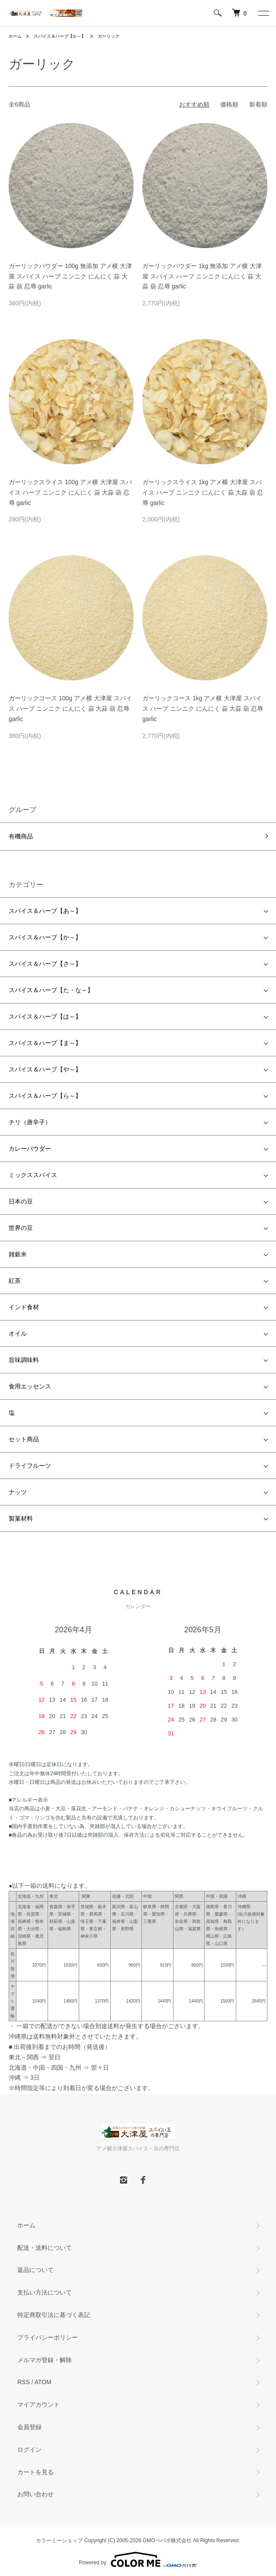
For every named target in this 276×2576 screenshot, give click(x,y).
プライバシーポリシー (47, 2337)
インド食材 (24, 1307)
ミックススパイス (33, 1174)
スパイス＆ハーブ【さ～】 (45, 963)
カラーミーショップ (59, 2540)
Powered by (138, 2559)
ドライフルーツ (30, 1465)
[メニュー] (263, 13)
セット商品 (24, 1439)
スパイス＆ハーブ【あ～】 (45, 910)
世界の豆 (21, 1227)
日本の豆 (21, 1201)
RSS (23, 2382)
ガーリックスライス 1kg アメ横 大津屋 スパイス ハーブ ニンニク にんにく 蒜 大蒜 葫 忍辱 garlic (202, 492)
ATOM (43, 2382)
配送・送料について (44, 2247)
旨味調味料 (24, 1359)
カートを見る (35, 2472)
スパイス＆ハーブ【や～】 (45, 1069)
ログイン (29, 2449)
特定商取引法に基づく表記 (53, 2314)
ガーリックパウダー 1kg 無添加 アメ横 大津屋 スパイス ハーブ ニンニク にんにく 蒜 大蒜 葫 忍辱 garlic (202, 276)
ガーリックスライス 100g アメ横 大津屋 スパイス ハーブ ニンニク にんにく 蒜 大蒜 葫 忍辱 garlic (70, 492)
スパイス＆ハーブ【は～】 (45, 1016)
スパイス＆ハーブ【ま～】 (45, 1042)
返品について (35, 2269)
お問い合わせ (35, 2494)
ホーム (15, 36)
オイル (18, 1333)
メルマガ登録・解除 (44, 2359)
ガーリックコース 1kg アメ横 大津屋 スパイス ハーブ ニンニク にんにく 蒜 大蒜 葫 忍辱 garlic (202, 708)
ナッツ (18, 1492)
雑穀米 (18, 1254)
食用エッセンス (30, 1386)
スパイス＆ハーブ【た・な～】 (51, 990)
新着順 (258, 104)
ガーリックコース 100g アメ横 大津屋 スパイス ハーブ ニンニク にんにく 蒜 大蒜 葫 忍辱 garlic (70, 708)
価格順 (229, 104)
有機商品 (21, 836)
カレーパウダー (30, 1148)
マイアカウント (38, 2404)
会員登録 (29, 2427)
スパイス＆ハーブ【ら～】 (45, 1095)
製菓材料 (21, 1518)
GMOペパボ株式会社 (167, 2540)
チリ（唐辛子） (30, 1122)
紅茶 (15, 1280)
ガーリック (108, 36)
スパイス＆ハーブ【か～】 (60, 36)
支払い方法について (44, 2292)
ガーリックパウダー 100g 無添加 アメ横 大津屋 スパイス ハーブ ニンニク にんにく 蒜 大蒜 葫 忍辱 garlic (70, 276)
